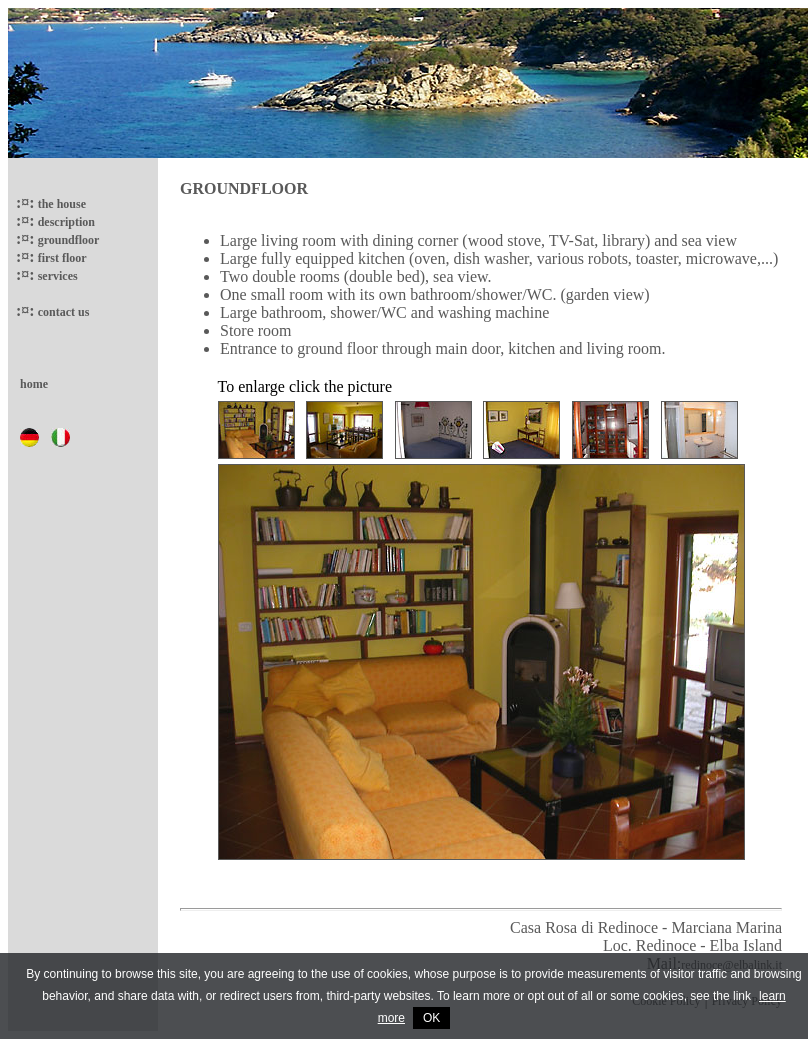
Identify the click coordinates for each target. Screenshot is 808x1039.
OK (431, 1018)
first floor (61, 258)
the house (60, 204)
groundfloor (67, 240)
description (65, 222)
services (56, 276)
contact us (62, 312)
